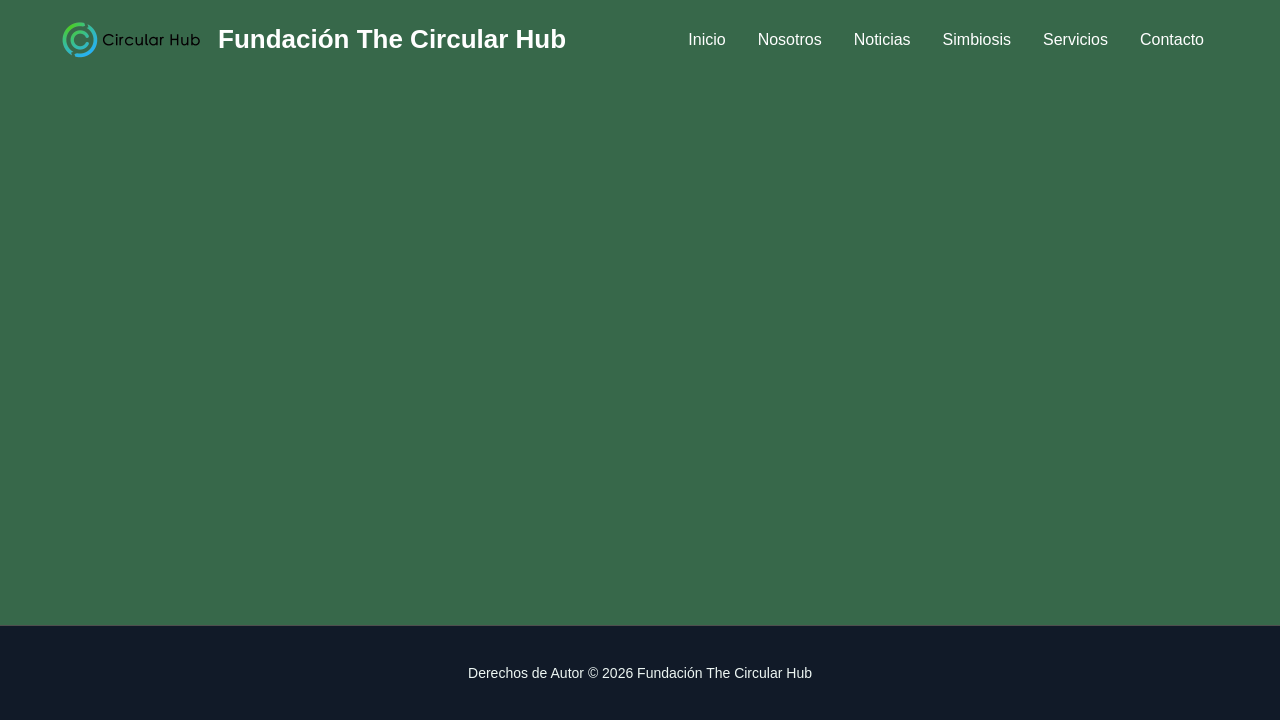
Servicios (1075, 39)
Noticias (882, 39)
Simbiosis (977, 39)
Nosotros (790, 39)
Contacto (1172, 39)
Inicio (706, 39)
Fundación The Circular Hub (392, 39)
